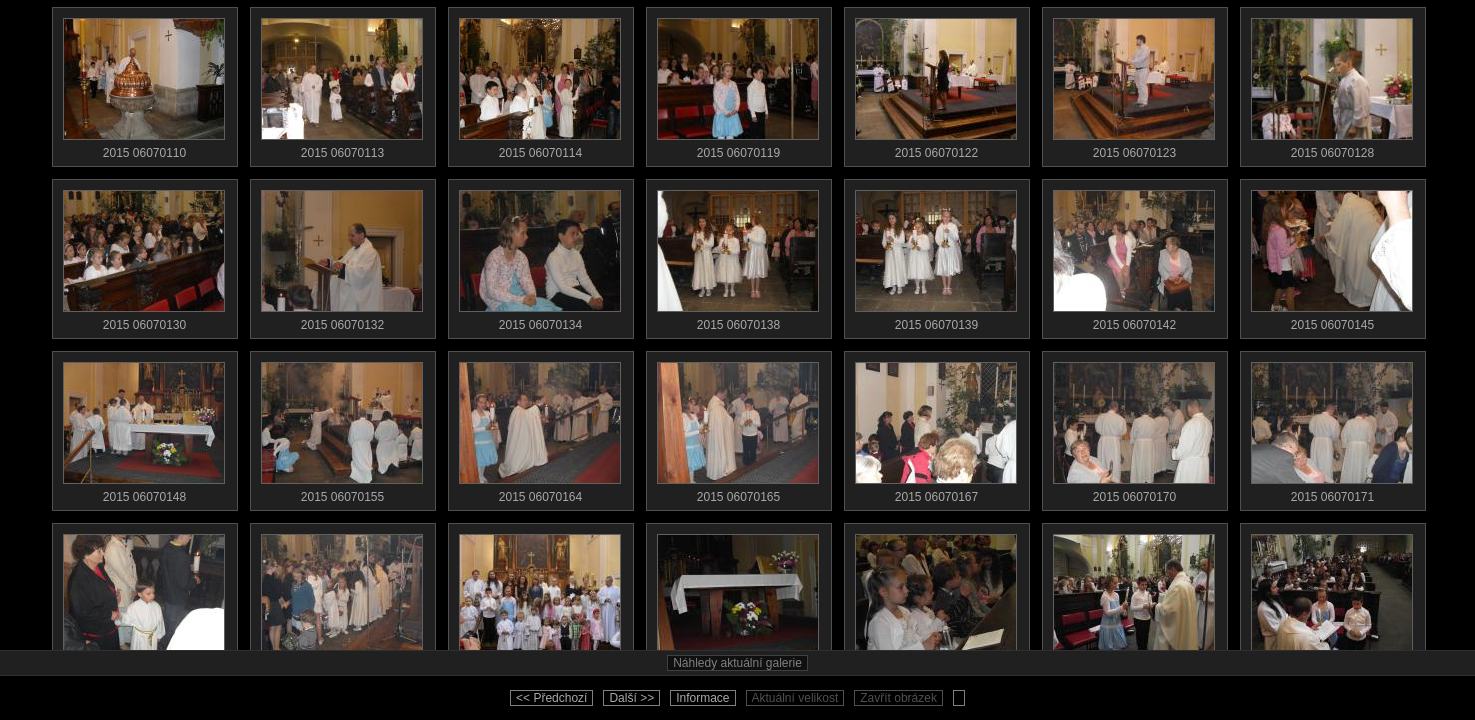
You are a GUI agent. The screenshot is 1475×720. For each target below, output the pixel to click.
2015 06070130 (144, 256)
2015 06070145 (1332, 256)
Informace (702, 698)
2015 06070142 (1134, 256)
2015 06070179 (144, 600)
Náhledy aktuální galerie (737, 663)
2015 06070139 (936, 256)
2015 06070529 (1134, 600)
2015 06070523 (936, 600)
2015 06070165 (738, 428)
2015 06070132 (342, 256)
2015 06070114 (540, 84)
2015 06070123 (1134, 84)
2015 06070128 (1332, 84)
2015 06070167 (936, 428)
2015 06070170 (1134, 428)
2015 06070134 (540, 256)
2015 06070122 (936, 84)
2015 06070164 (540, 428)
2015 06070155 (342, 428)
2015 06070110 (144, 84)
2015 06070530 (1332, 600)
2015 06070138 (738, 256)
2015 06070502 (738, 600)
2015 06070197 (540, 600)
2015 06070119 (738, 84)
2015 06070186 (342, 600)
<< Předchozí (551, 698)
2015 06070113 (342, 84)
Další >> (631, 698)
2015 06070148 (144, 428)
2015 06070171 (1332, 428)
